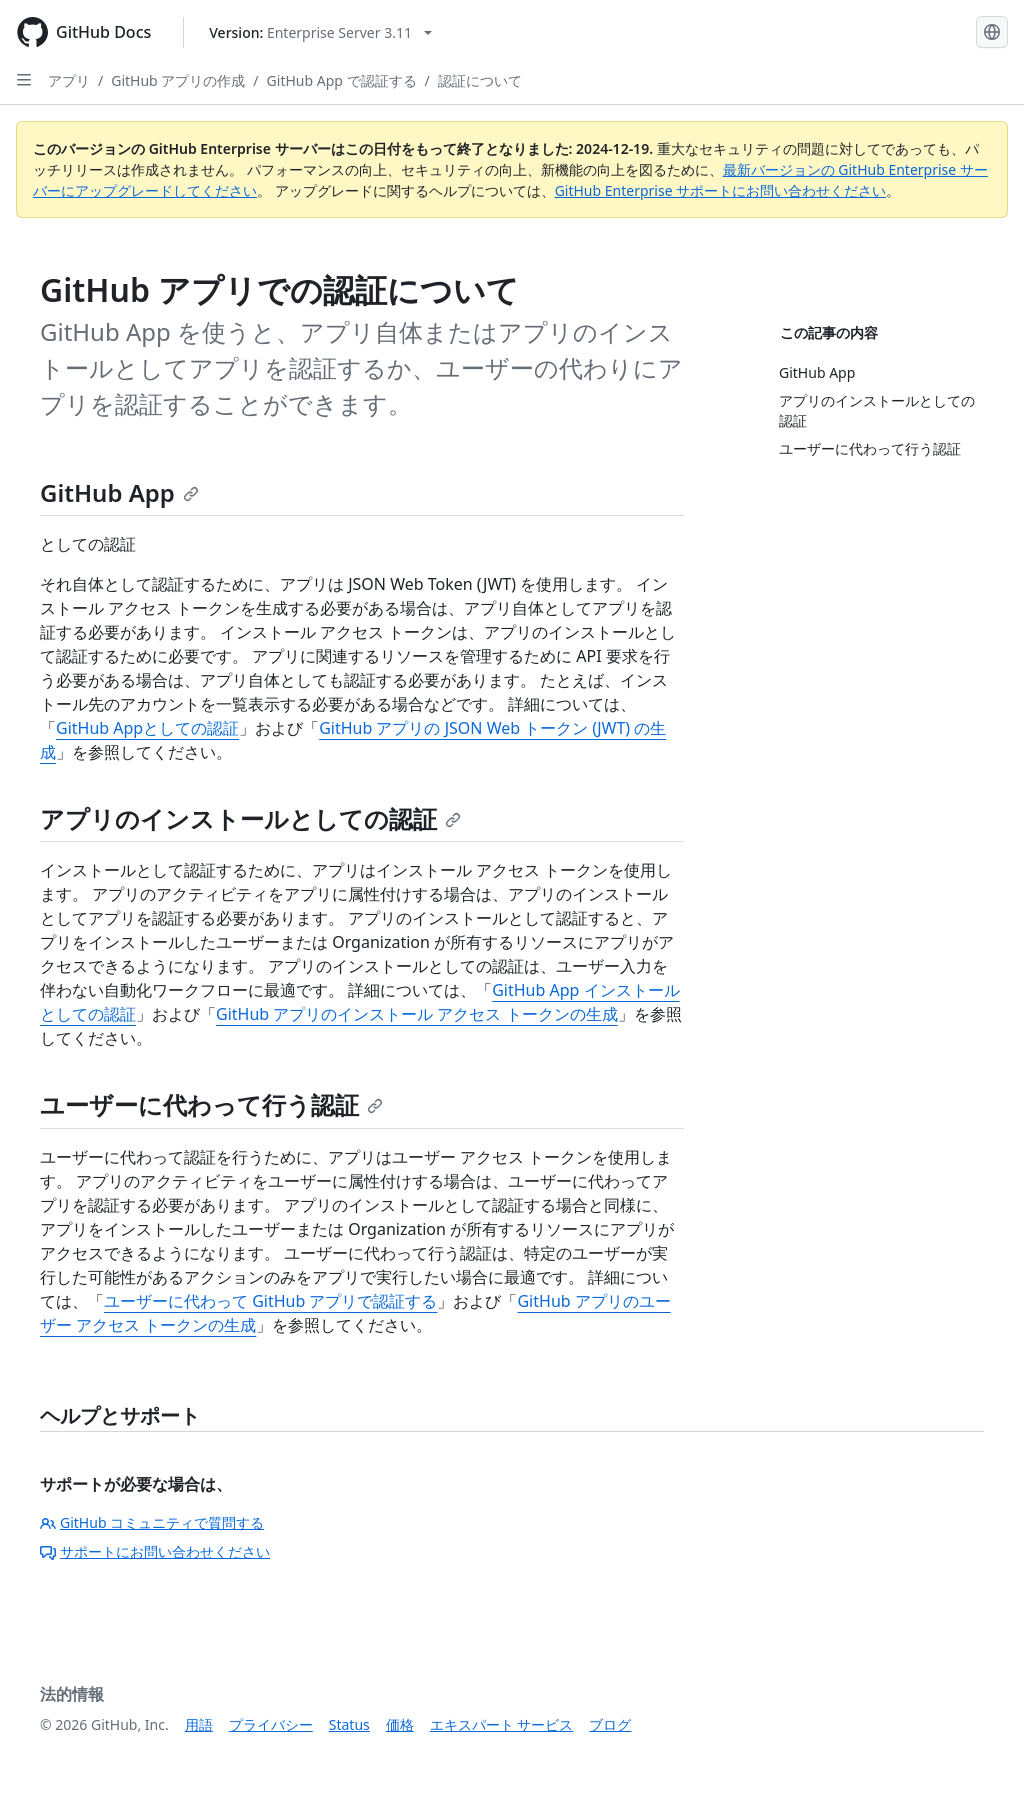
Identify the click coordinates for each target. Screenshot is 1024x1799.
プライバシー (271, 1724)
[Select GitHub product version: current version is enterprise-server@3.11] (320, 32)
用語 (199, 1724)
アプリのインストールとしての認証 (250, 818)
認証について (480, 80)
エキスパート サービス (502, 1724)
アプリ (69, 80)
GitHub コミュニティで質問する (152, 1522)
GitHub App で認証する (342, 80)
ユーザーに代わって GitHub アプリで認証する (270, 1301)
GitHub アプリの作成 (178, 80)
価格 (400, 1724)
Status (349, 1724)
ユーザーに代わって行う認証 (211, 1104)
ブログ (610, 1724)
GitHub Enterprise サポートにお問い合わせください (721, 190)
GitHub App (119, 492)
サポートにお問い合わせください (155, 1551)
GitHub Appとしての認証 (147, 728)
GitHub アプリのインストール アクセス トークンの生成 (417, 1014)
